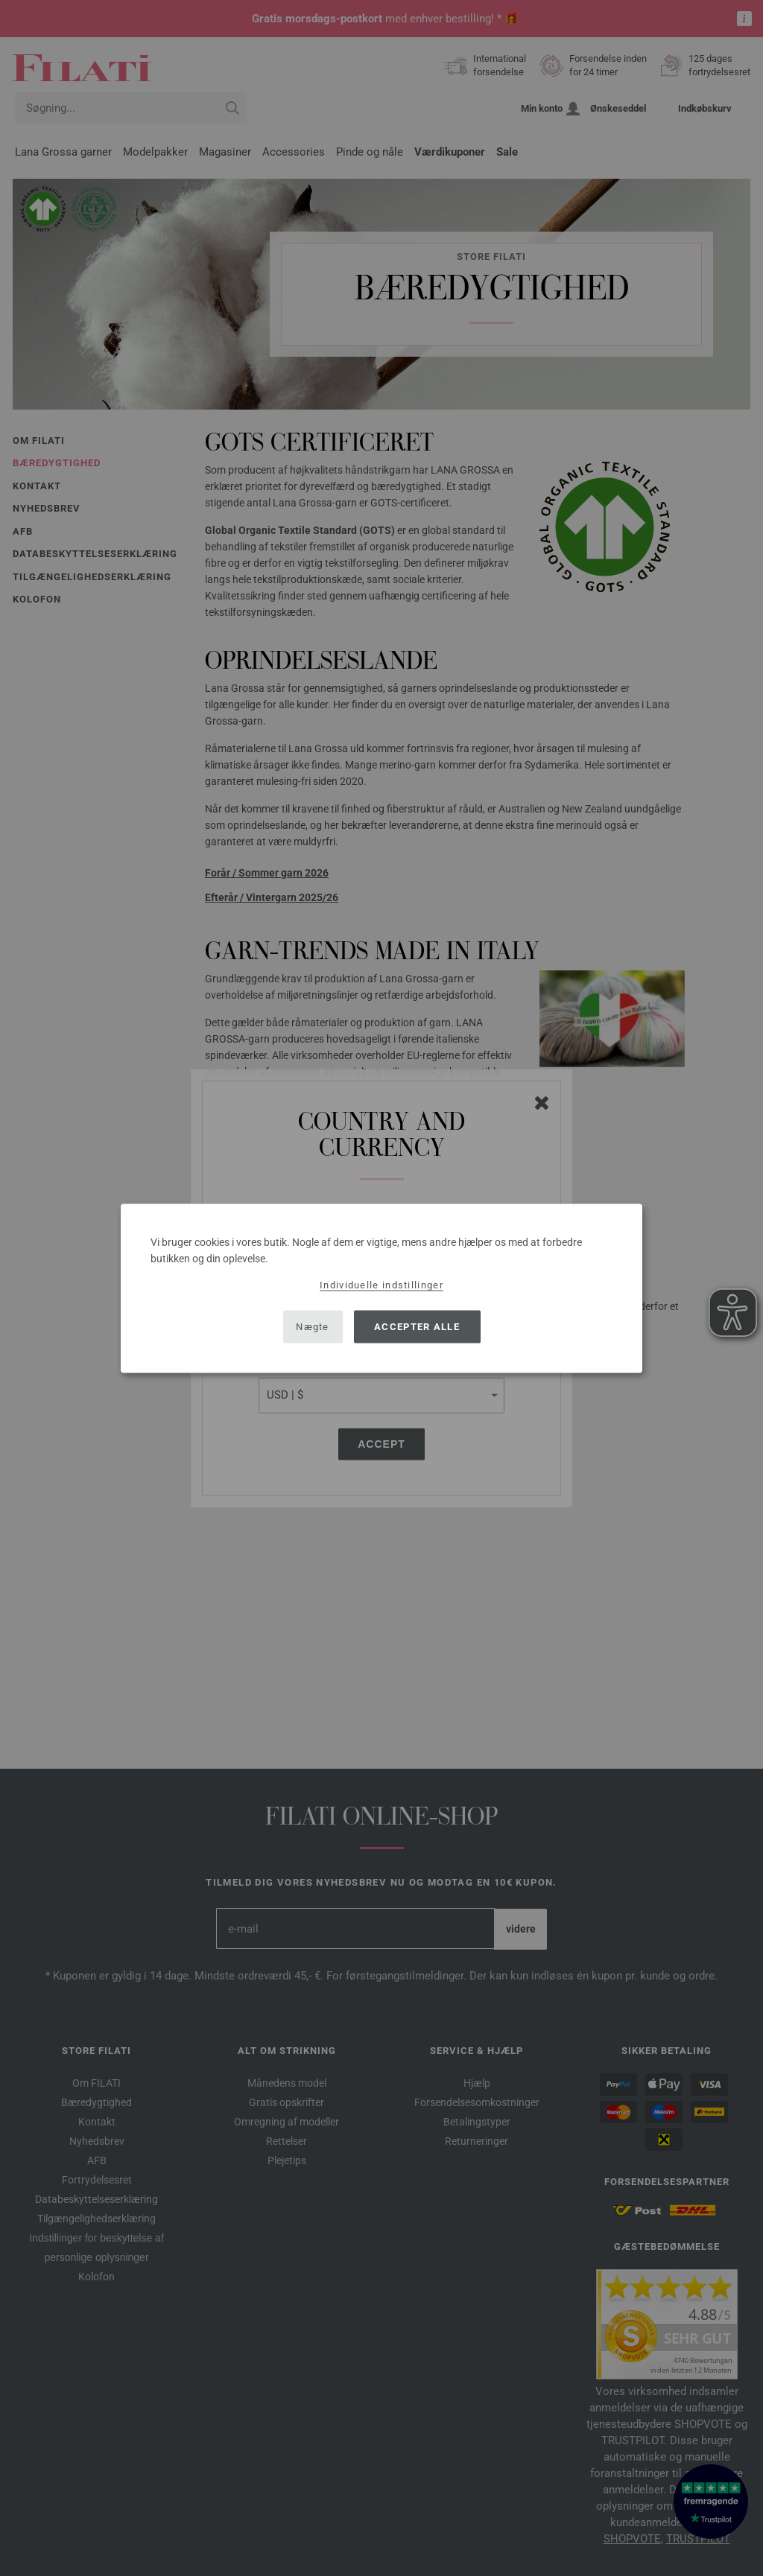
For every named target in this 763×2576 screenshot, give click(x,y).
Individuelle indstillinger (381, 1284)
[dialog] (381, 1288)
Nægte (312, 1326)
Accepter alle (417, 1326)
